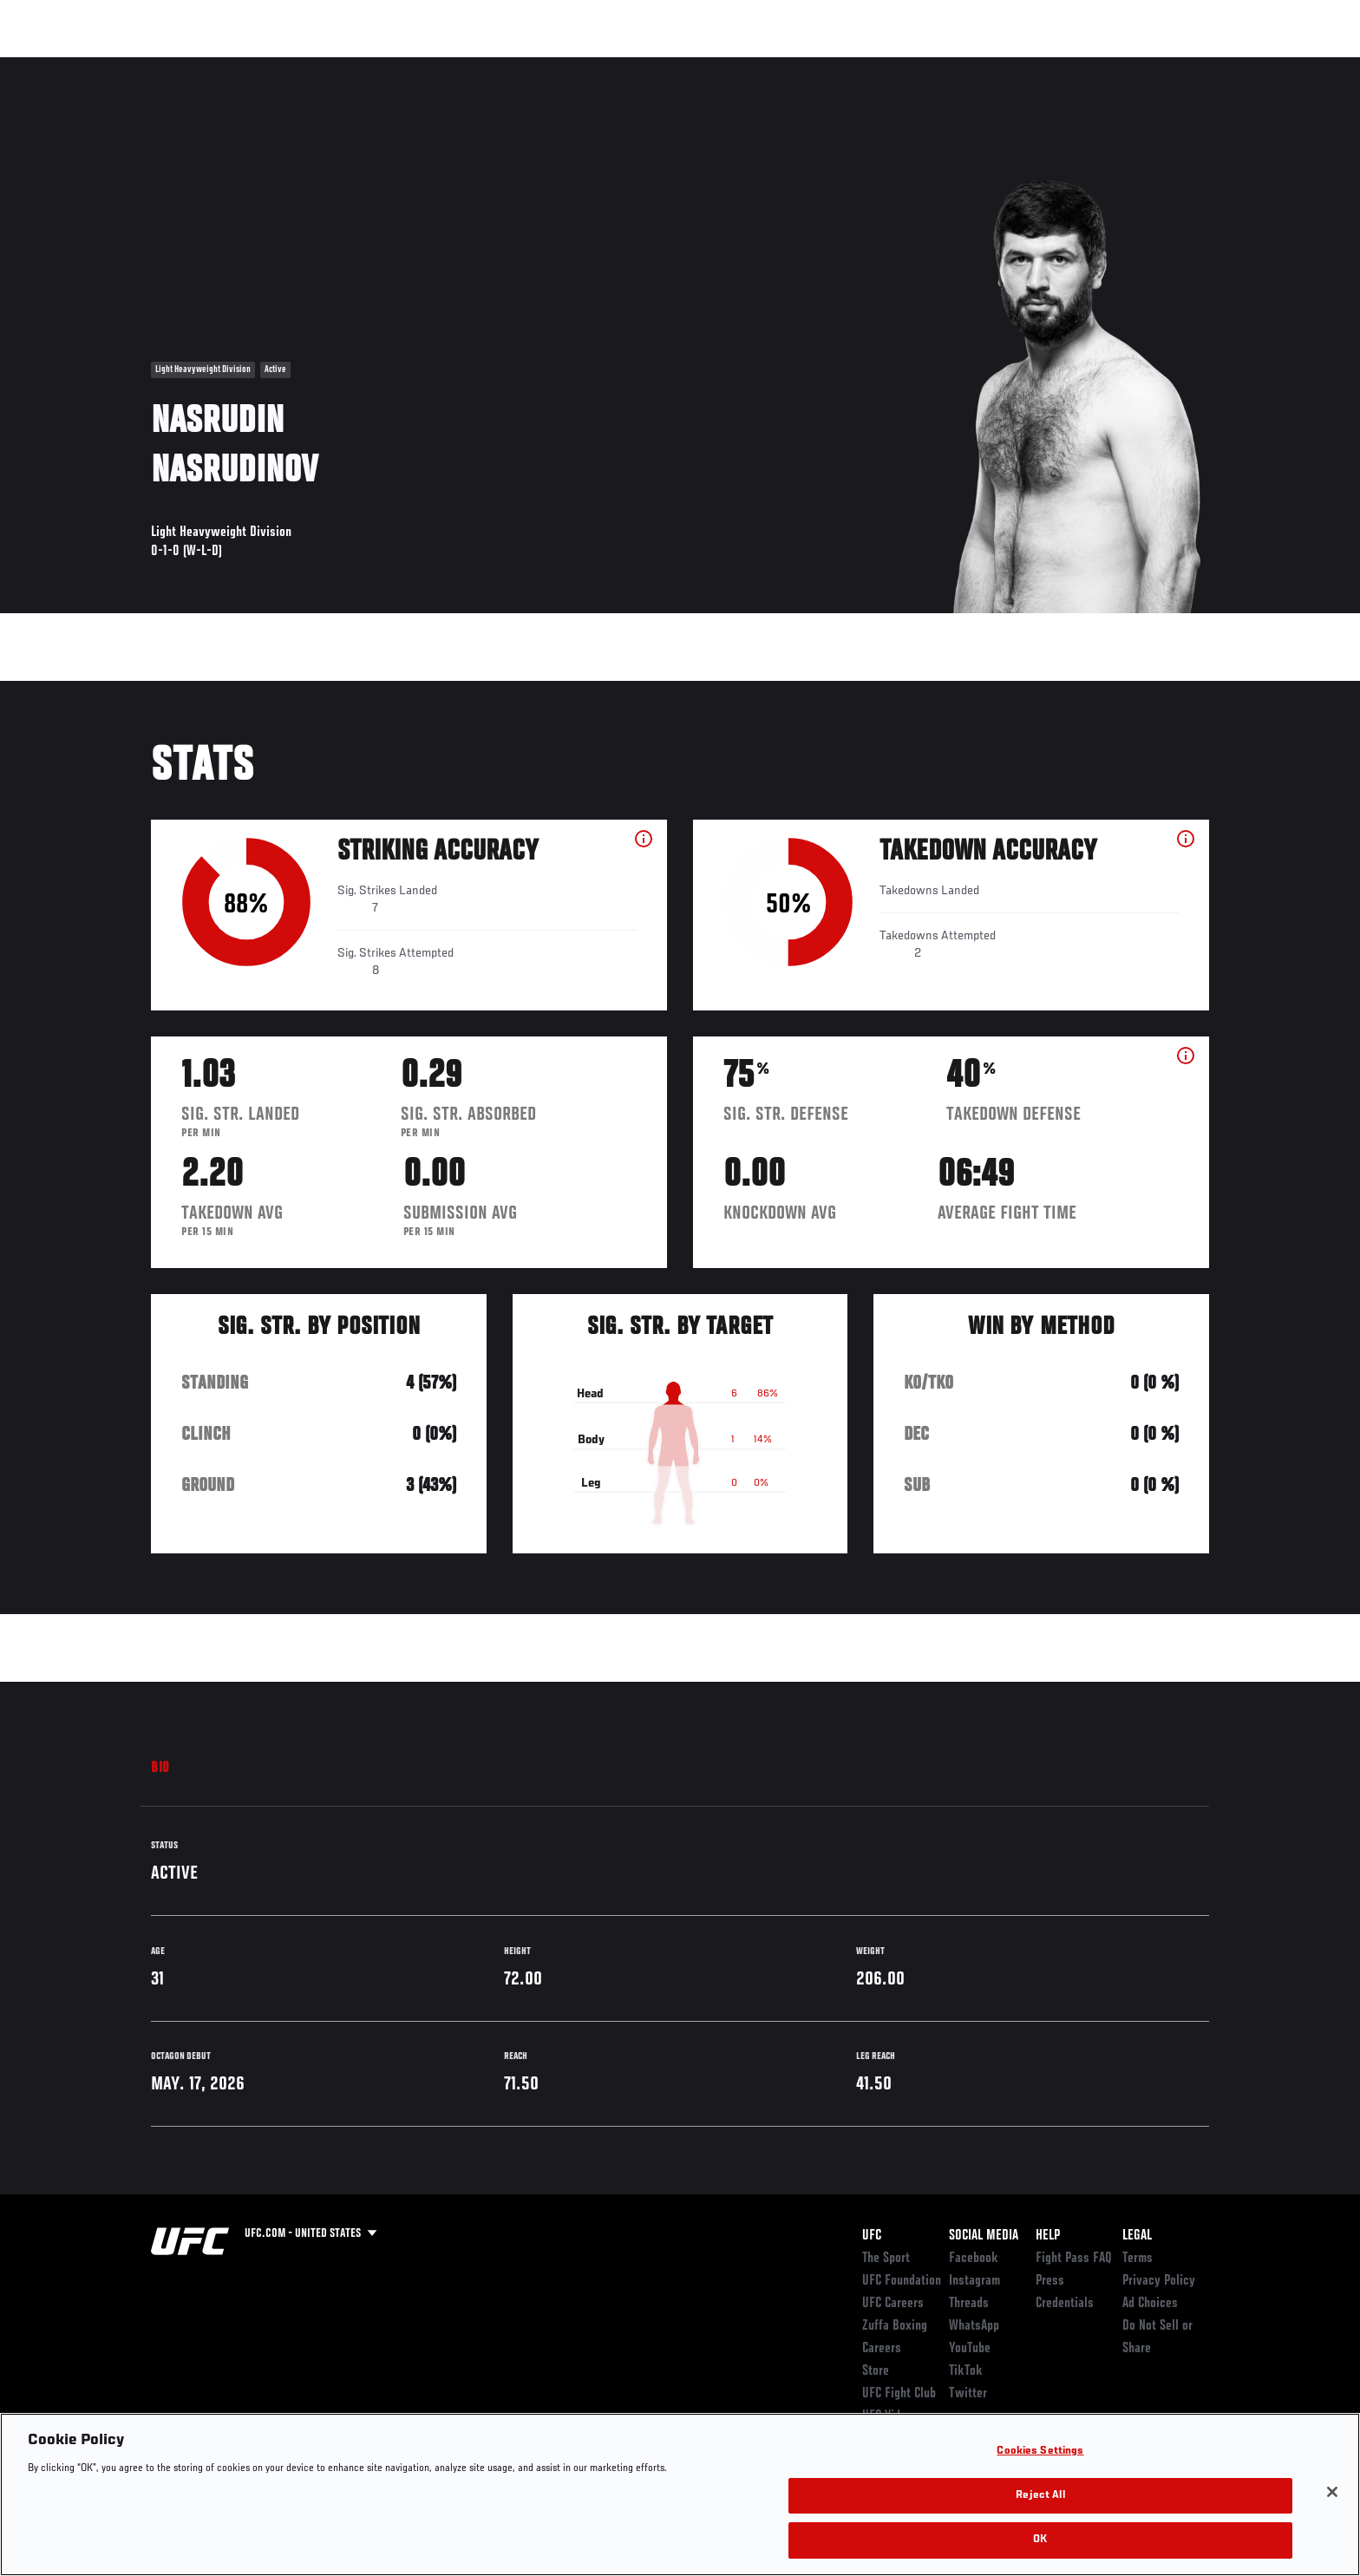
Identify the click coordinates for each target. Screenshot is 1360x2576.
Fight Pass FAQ (1074, 2258)
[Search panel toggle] (1218, 66)
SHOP (1171, 66)
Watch (1010, 66)
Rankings (205, 66)
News (350, 66)
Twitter (968, 2394)
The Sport (886, 2258)
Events (131, 66)
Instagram (974, 2281)
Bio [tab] (160, 1768)
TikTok (966, 2371)
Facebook (973, 2258)
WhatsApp (974, 2326)
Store (875, 2371)
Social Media (983, 2236)
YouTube (970, 2349)
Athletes (282, 66)
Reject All (1040, 2495)
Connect (940, 66)
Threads (969, 2303)
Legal (1137, 2236)
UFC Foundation (901, 2281)
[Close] (1332, 2492)
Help (1048, 2236)
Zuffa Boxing (1094, 66)
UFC (871, 2236)
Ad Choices (1150, 2303)
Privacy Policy (1158, 2281)
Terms (1137, 2258)
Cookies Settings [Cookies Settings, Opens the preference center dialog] (1040, 2451)
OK (1040, 2540)
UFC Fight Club (899, 2394)
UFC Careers (893, 2303)
